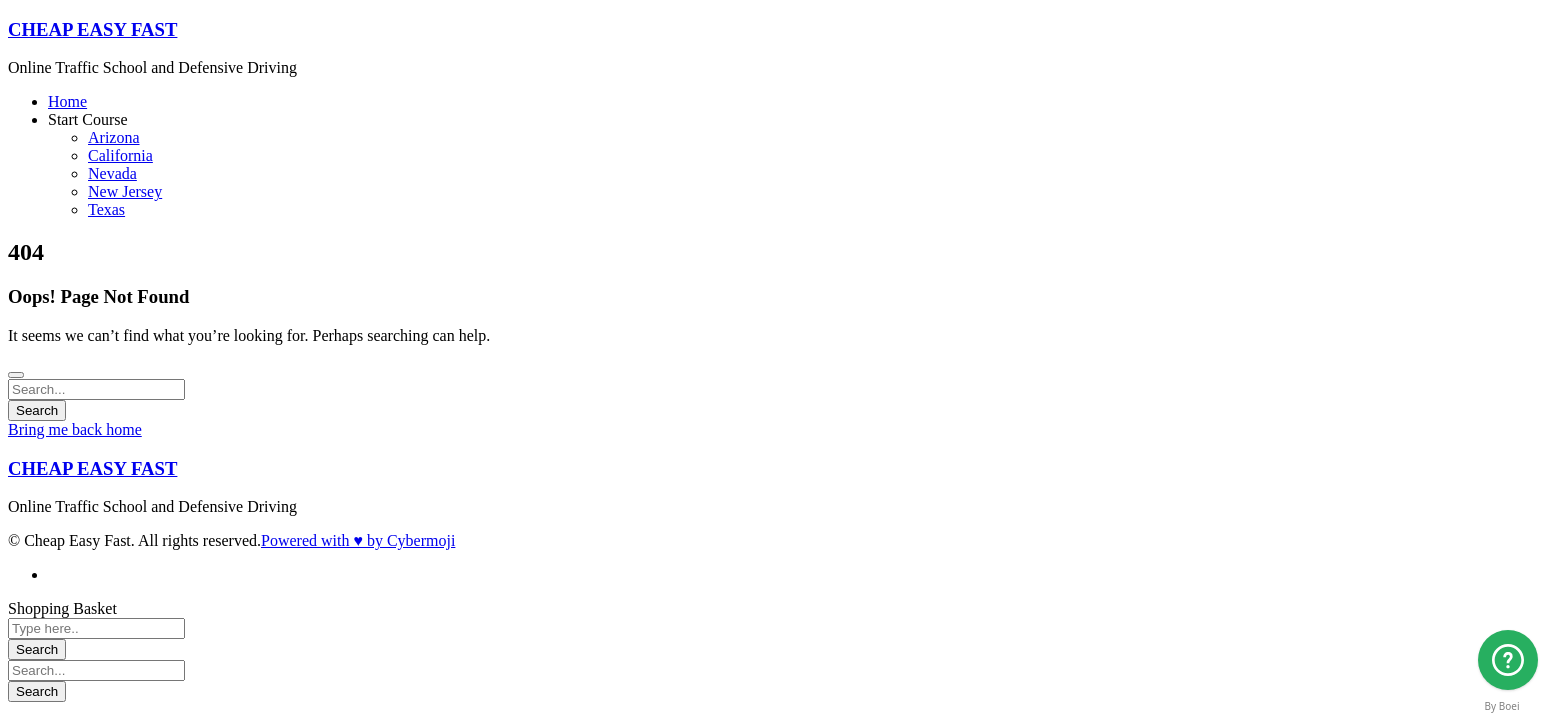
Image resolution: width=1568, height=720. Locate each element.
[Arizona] (1508, 660)
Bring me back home (75, 429)
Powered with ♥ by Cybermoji (358, 540)
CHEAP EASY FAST (92, 29)
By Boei (1502, 706)
